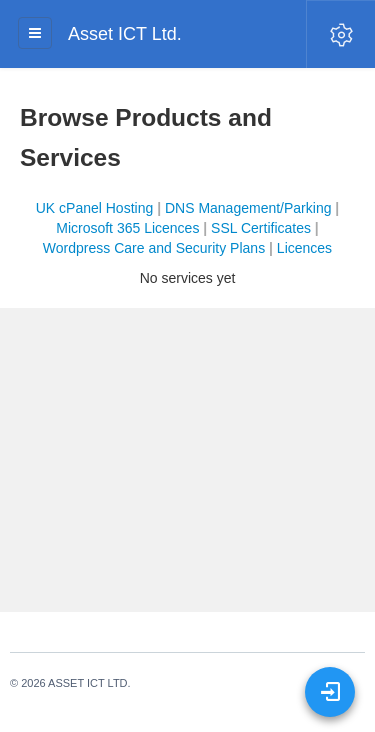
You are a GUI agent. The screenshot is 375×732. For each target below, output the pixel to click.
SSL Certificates (261, 228)
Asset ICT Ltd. (125, 34)
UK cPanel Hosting (95, 208)
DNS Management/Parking (248, 208)
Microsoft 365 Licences (127, 228)
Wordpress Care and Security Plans (154, 248)
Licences (304, 248)
